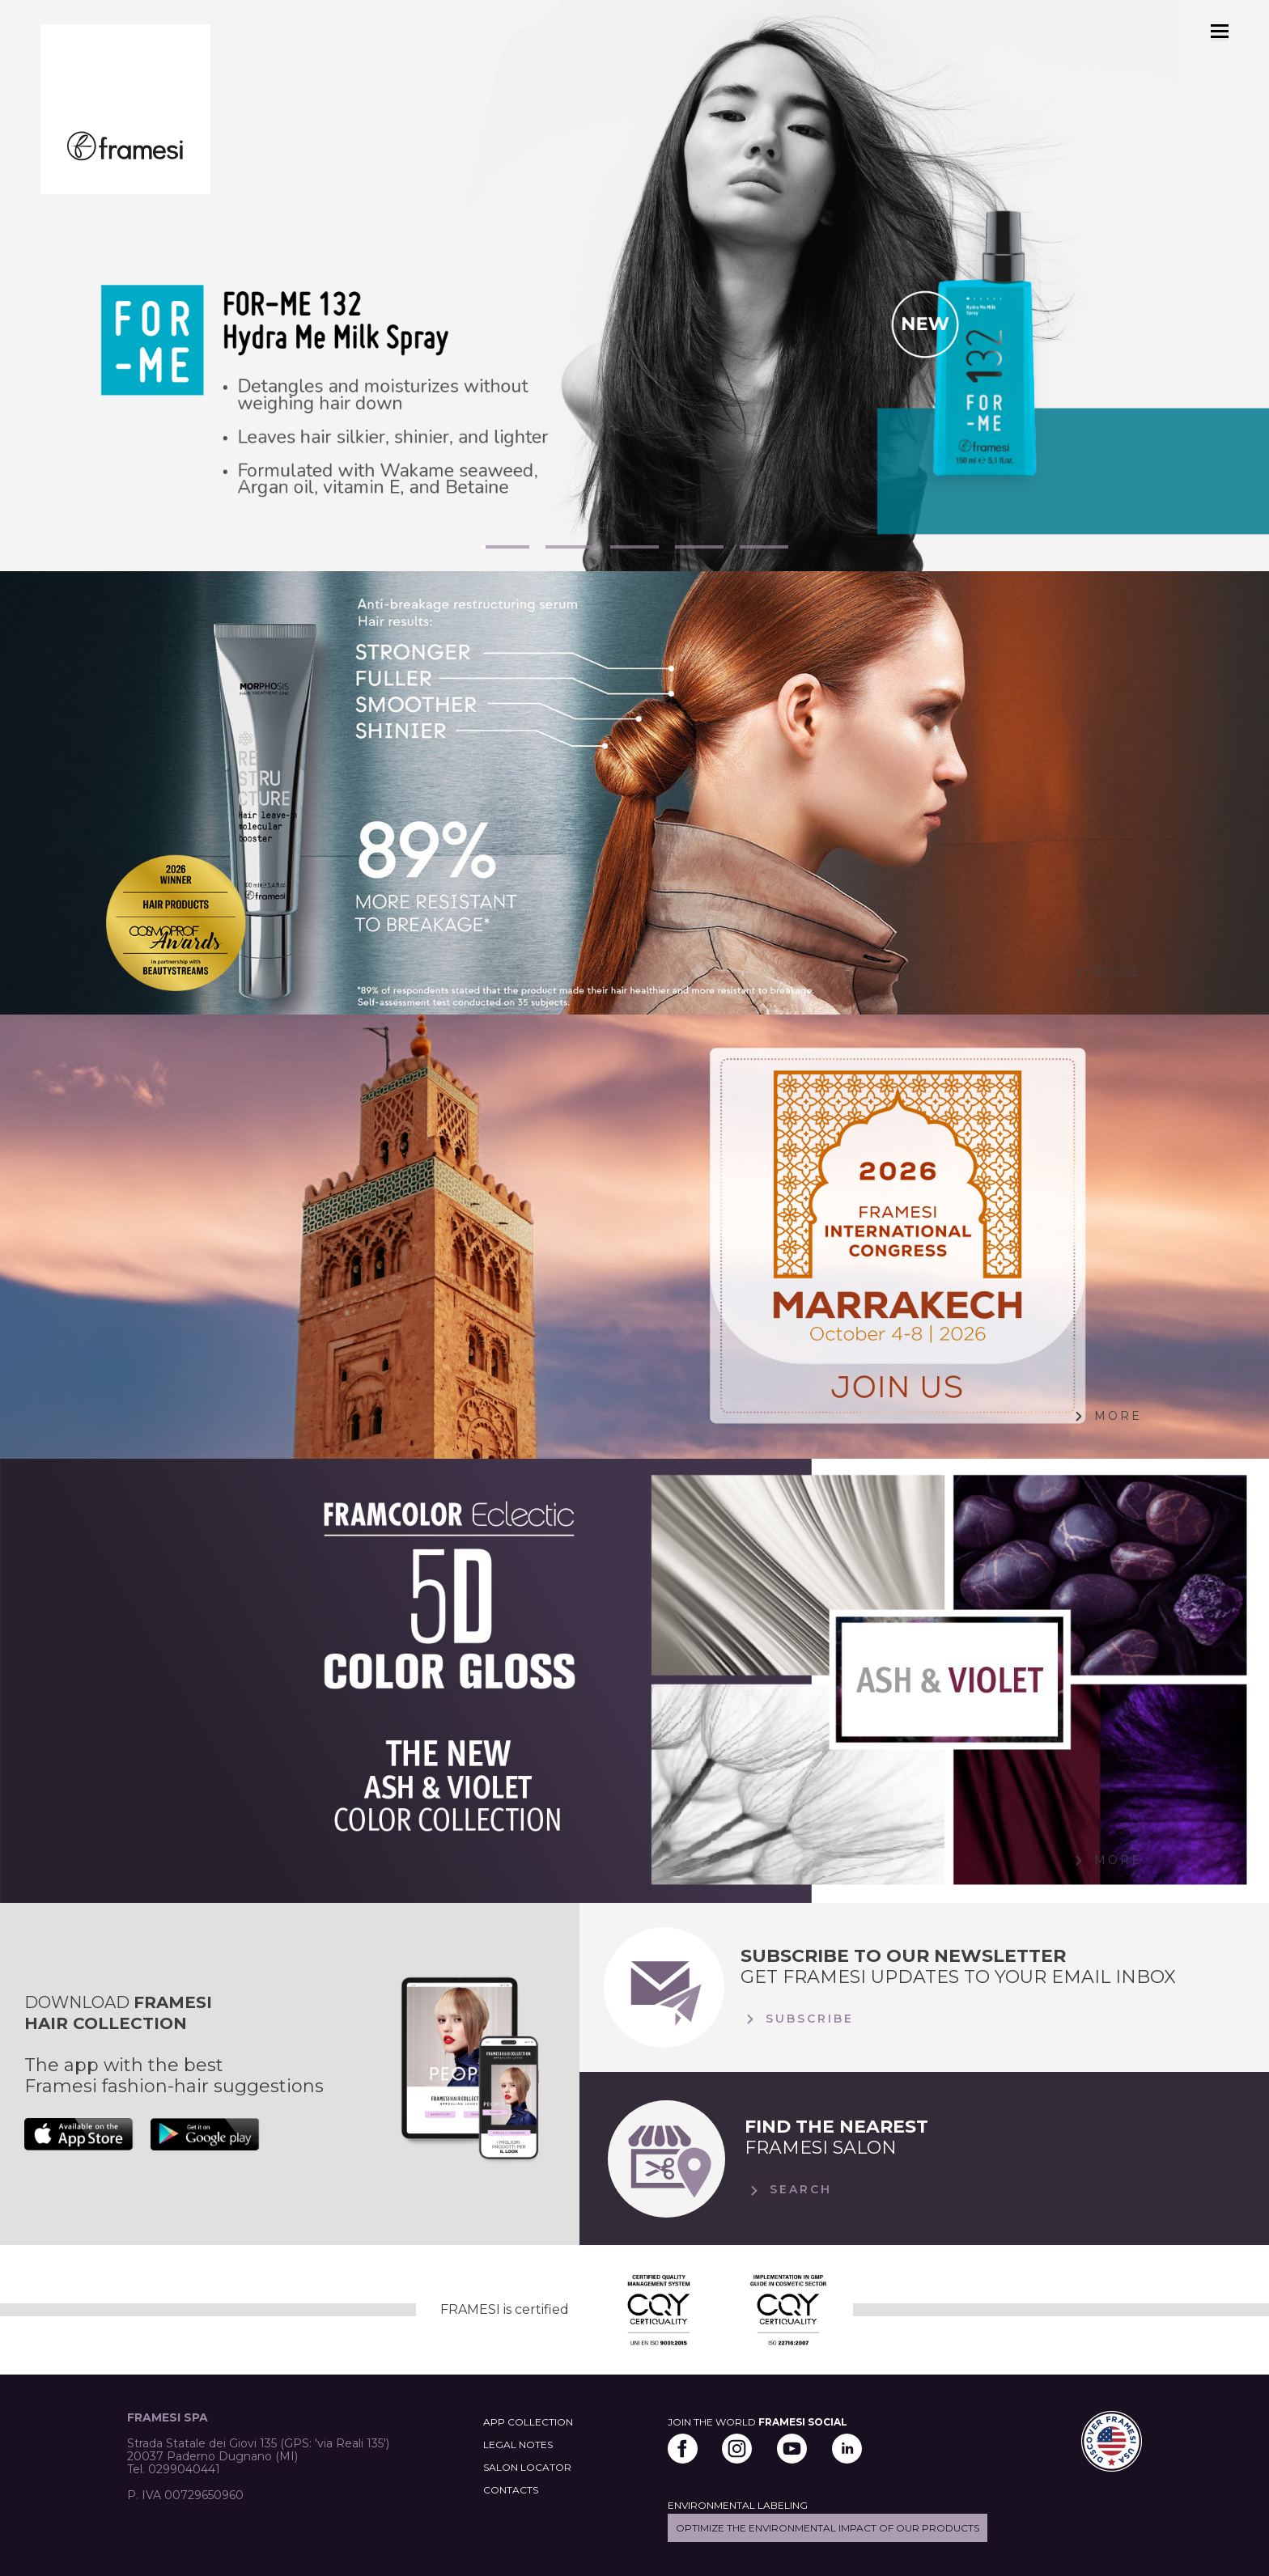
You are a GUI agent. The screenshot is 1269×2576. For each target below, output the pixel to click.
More (1105, 972)
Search (788, 2191)
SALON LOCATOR (527, 2467)
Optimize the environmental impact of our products (827, 2528)
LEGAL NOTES (518, 2444)
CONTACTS (510, 2490)
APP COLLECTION (528, 2422)
